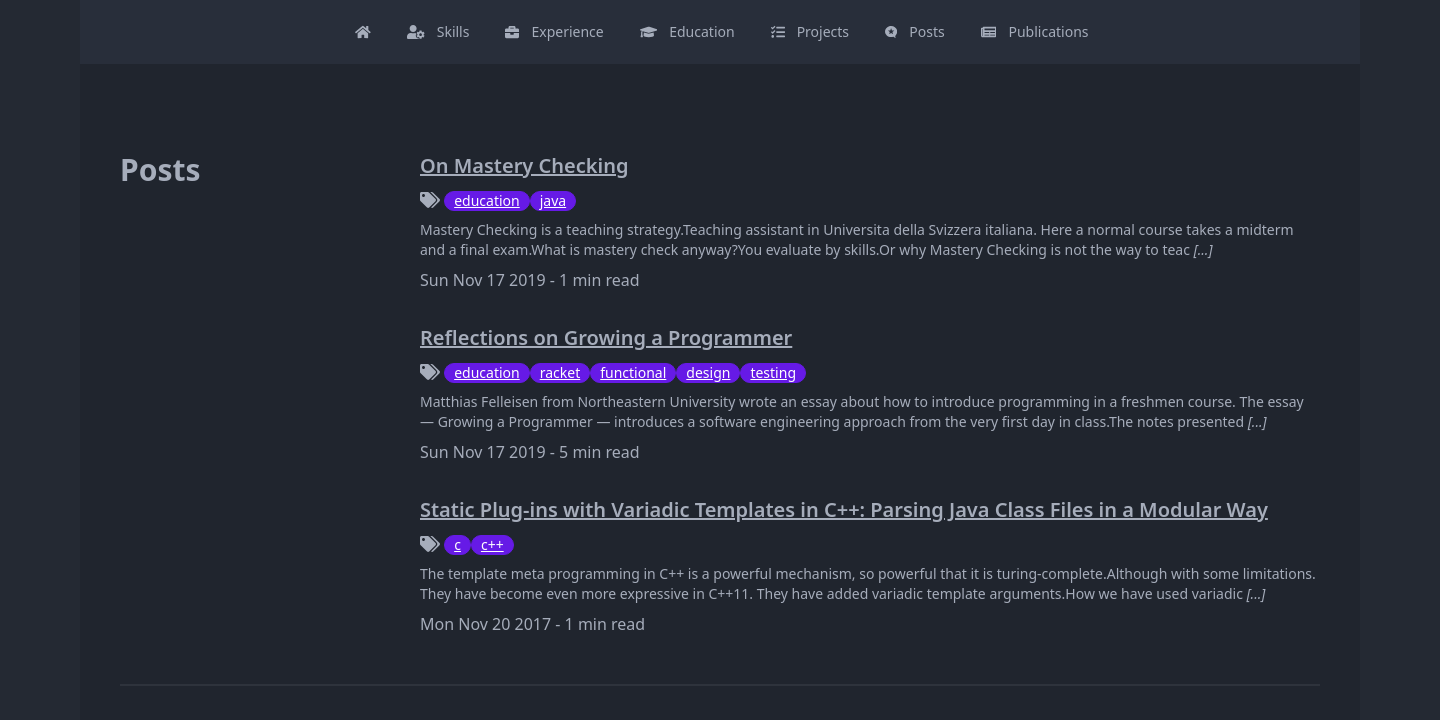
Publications (1035, 31)
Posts (915, 31)
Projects (810, 31)
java (553, 200)
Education (687, 31)
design (708, 372)
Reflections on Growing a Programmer (606, 337)
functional (633, 372)
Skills (438, 31)
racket (560, 372)
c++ (492, 544)
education (487, 200)
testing (773, 372)
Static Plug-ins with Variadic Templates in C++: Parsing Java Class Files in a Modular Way (844, 509)
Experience (554, 31)
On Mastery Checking (524, 165)
